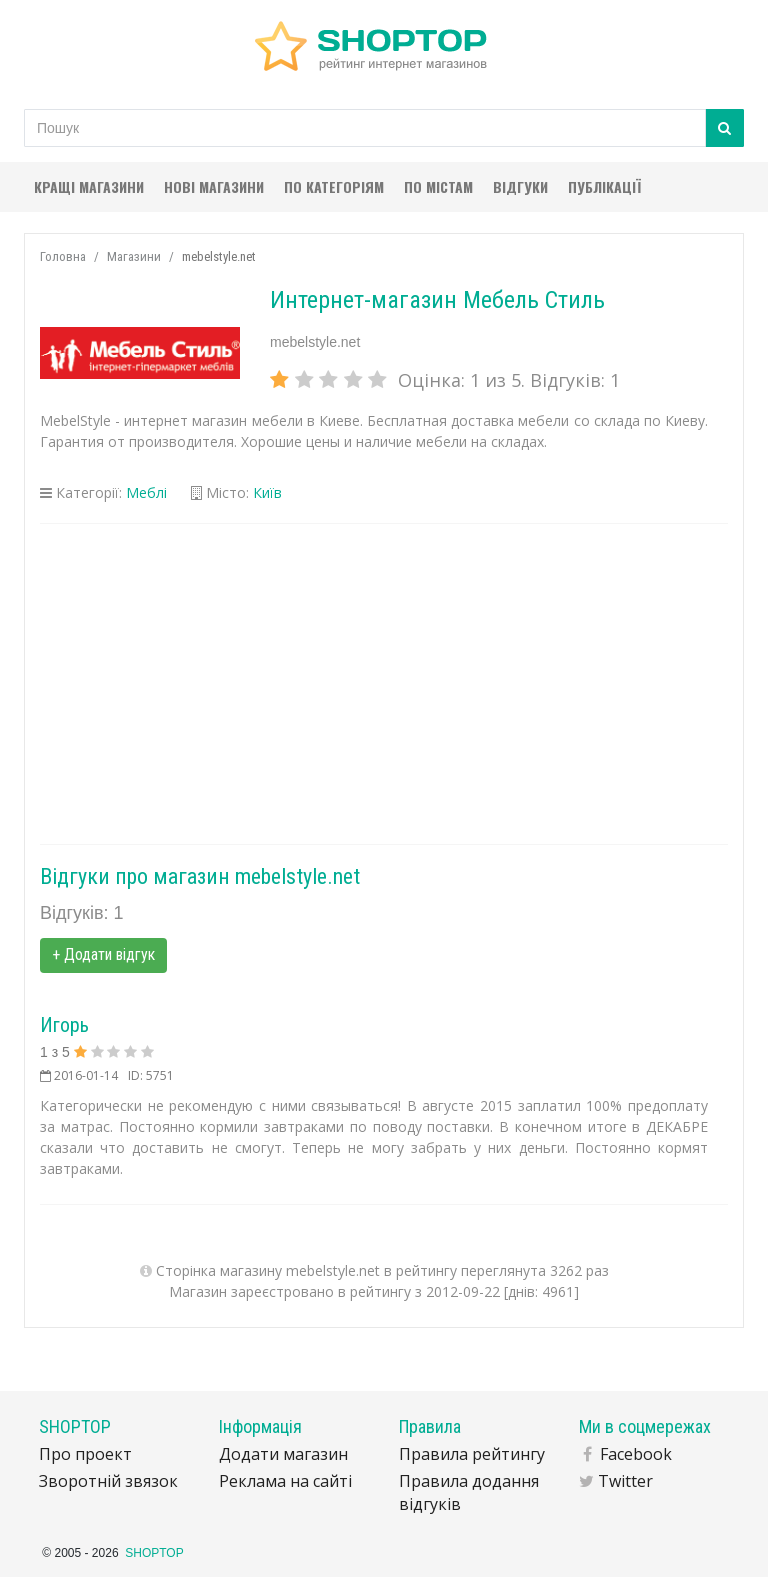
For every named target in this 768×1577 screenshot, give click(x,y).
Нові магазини (214, 186)
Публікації (604, 186)
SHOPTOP (154, 1553)
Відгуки (520, 186)
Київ (267, 492)
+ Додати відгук (103, 954)
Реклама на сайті (285, 1481)
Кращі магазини (89, 186)
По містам (438, 186)
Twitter (625, 1481)
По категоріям (334, 186)
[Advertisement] (384, 684)
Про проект (85, 1454)
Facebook (636, 1454)
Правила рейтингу (472, 1454)
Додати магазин (283, 1454)
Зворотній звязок (108, 1481)
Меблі (146, 492)
